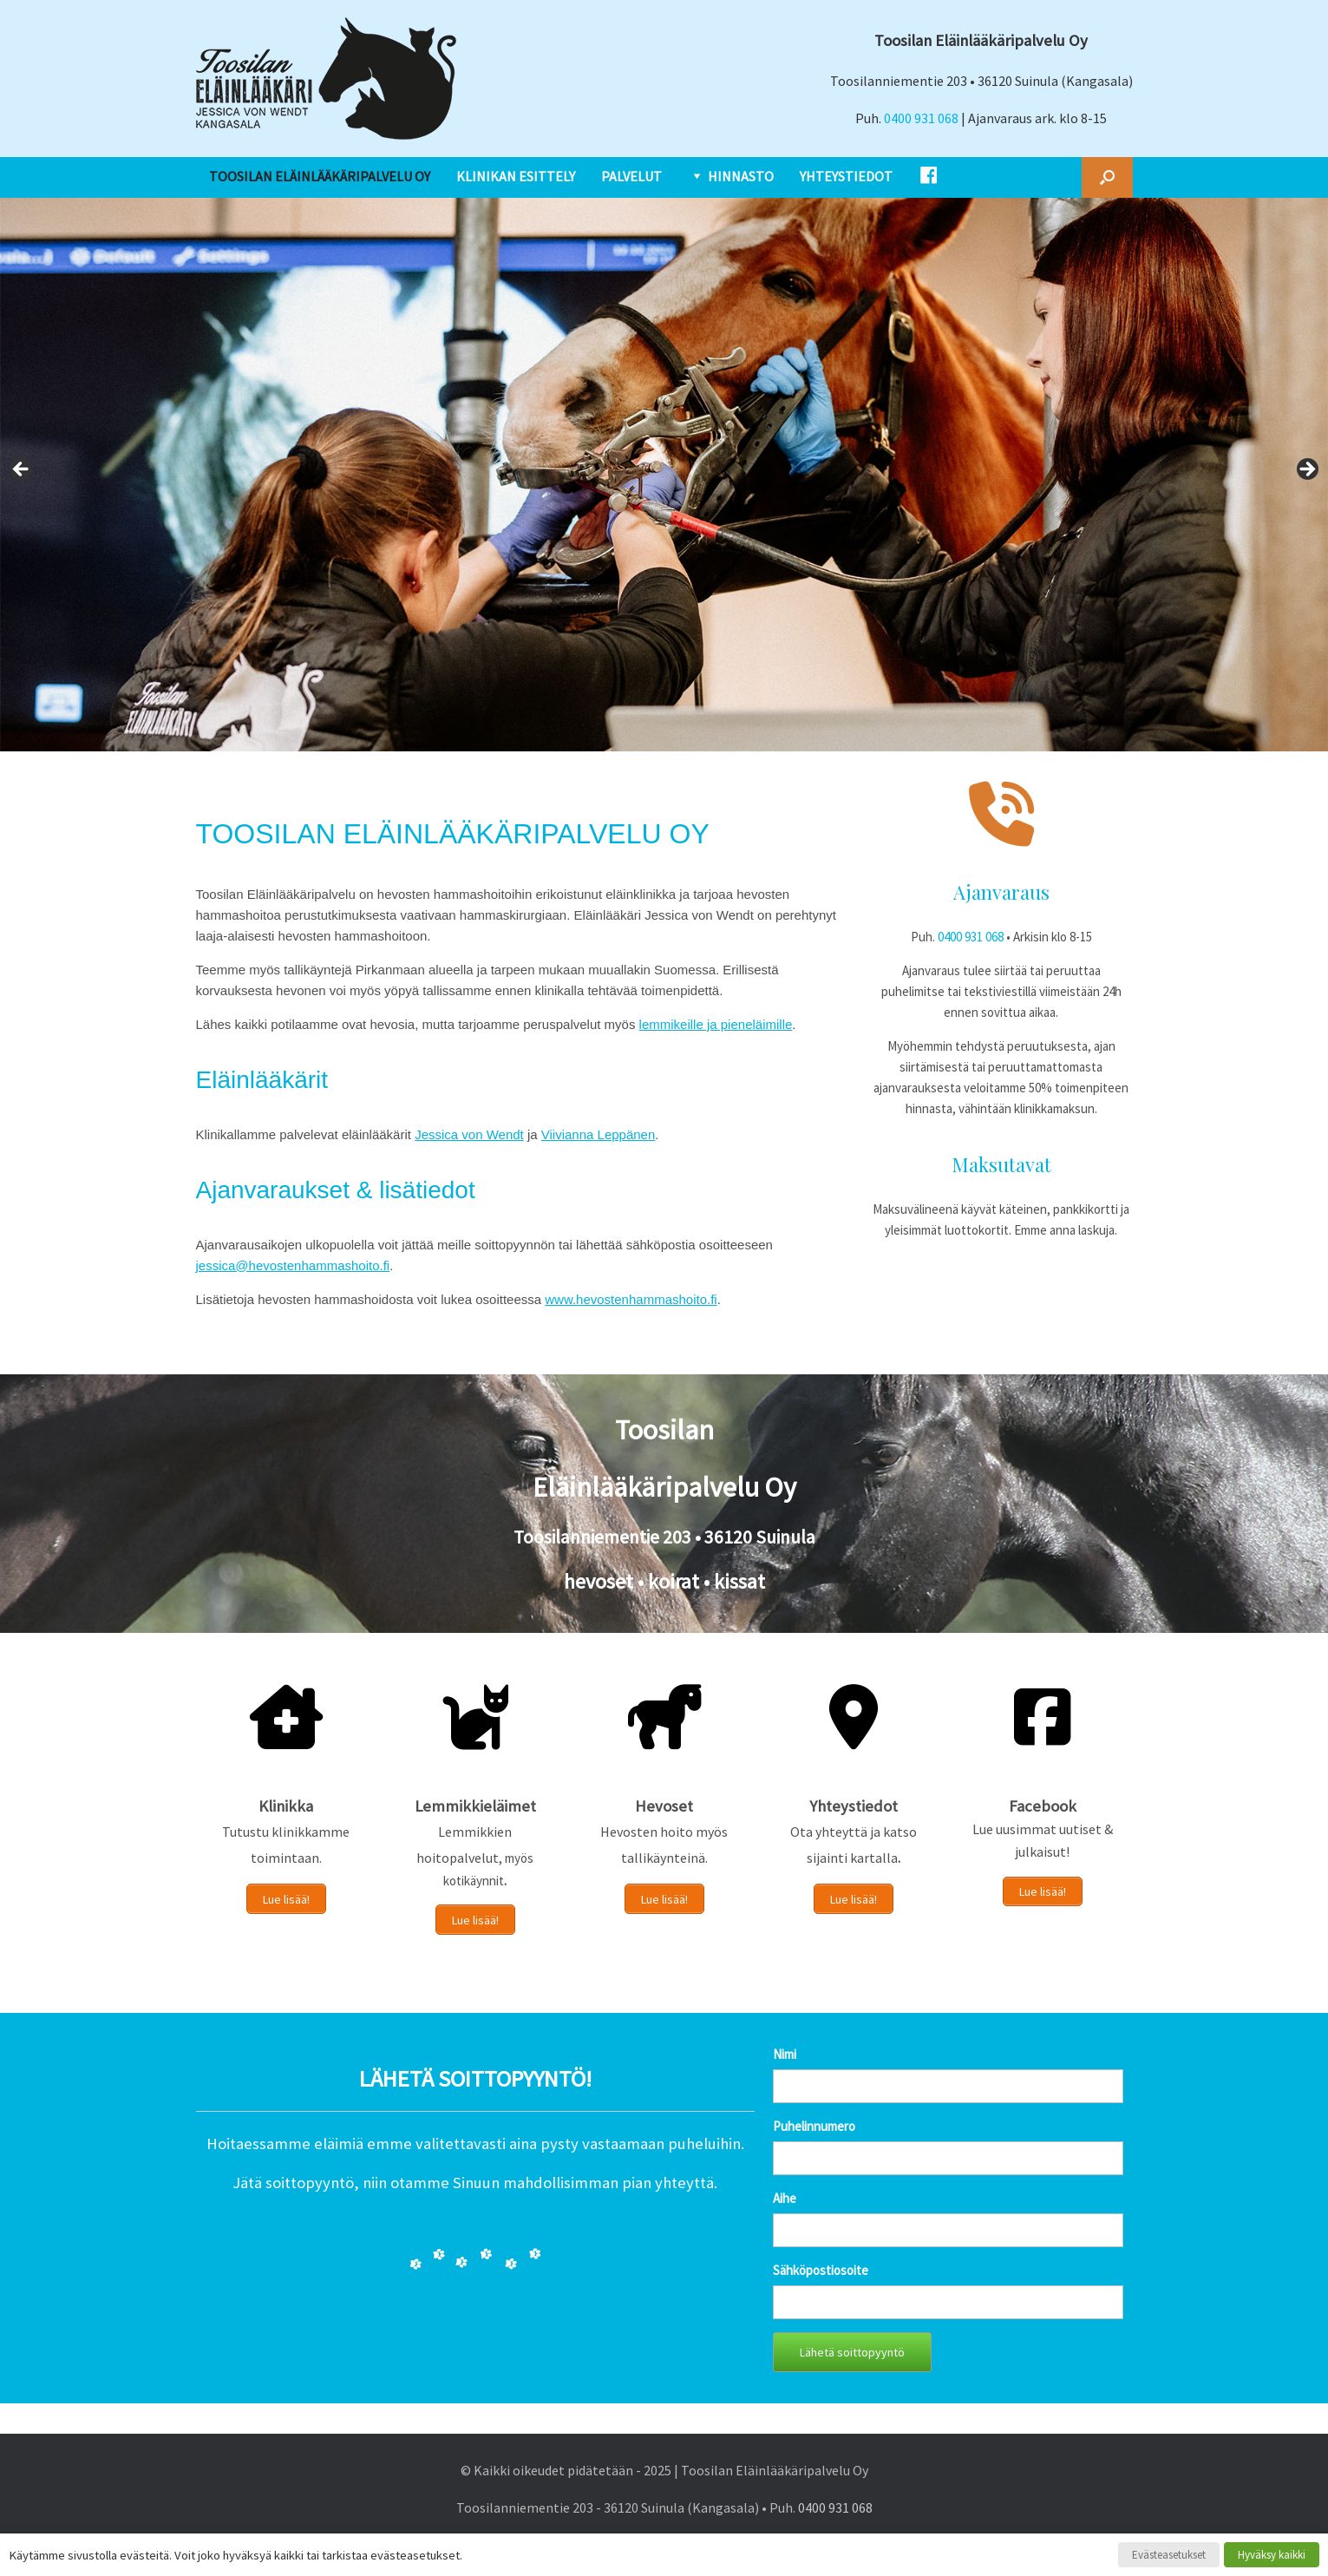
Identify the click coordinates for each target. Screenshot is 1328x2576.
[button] (1107, 177)
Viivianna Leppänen (598, 1134)
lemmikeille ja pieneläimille (716, 1024)
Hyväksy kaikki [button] (1271, 2554)
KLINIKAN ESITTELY (515, 176)
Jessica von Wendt (469, 1134)
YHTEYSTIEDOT (846, 176)
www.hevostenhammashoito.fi (630, 1299)
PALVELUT (631, 176)
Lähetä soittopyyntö (852, 2349)
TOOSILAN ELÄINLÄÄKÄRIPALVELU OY (319, 176)
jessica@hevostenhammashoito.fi (293, 1265)
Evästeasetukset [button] (1169, 2554)
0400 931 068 (921, 118)
